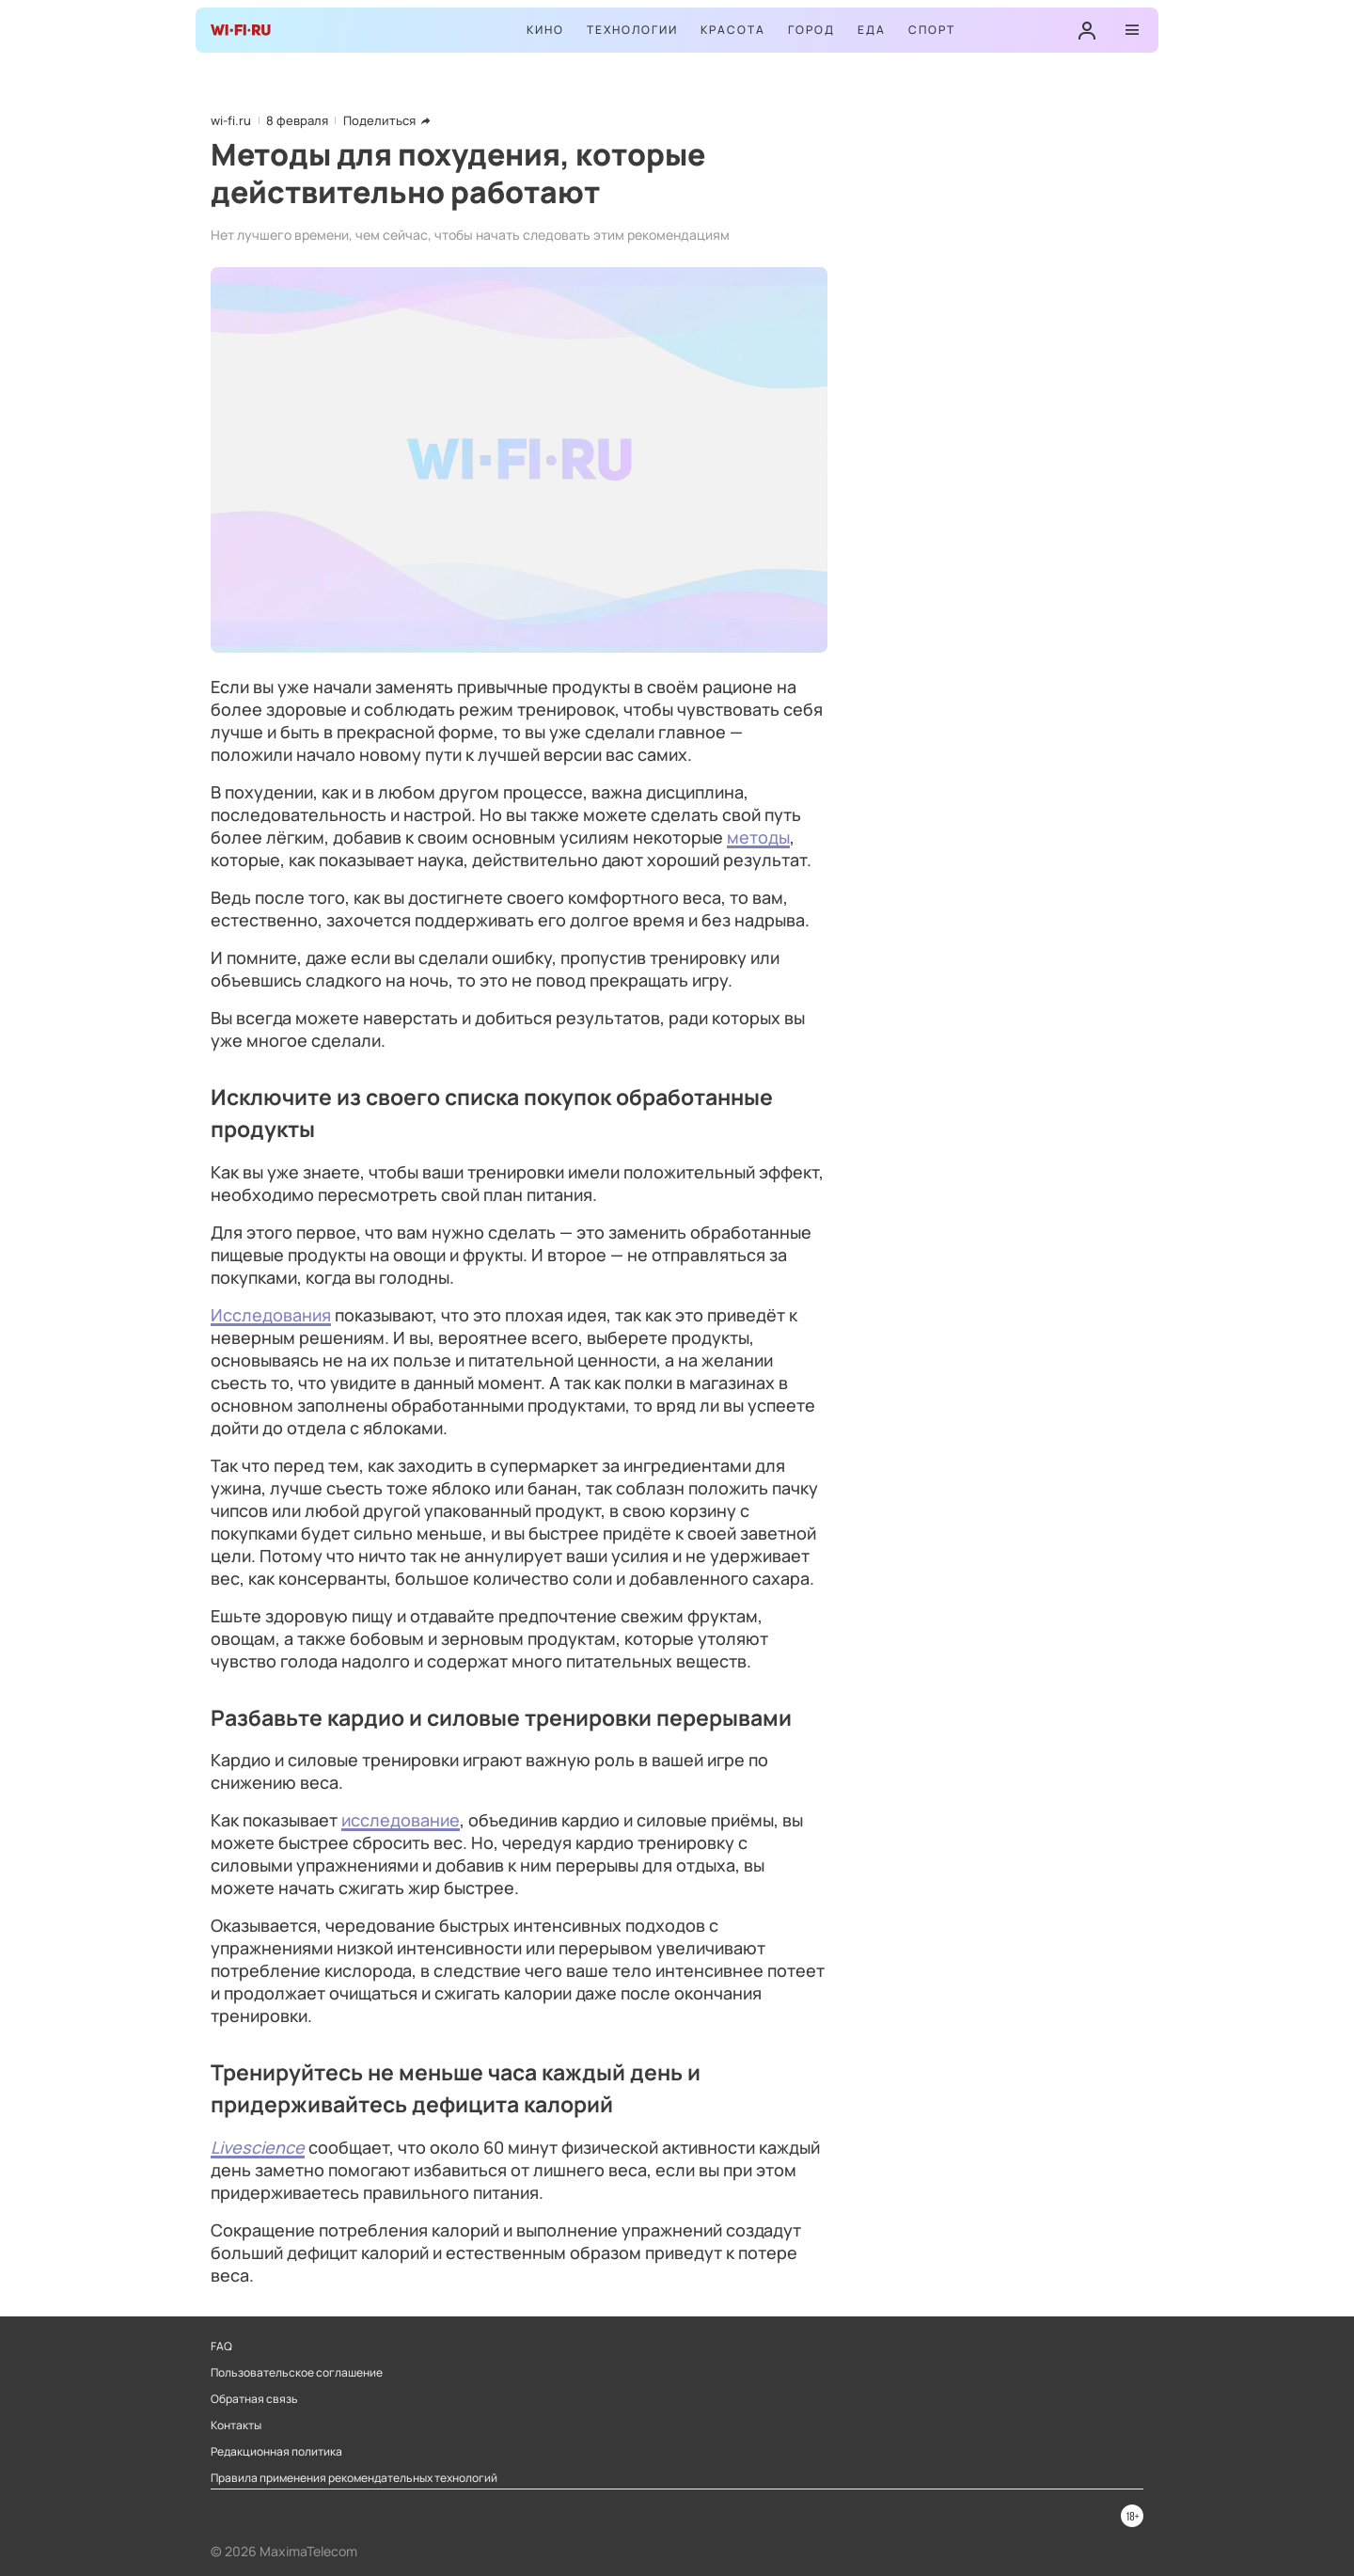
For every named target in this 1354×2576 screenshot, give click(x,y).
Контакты (236, 2425)
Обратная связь (254, 2399)
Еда (872, 30)
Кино (545, 30)
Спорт (931, 30)
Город (811, 30)
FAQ (221, 2346)
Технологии (632, 30)
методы (758, 837)
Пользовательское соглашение (297, 2372)
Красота (733, 30)
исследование (400, 1820)
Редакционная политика (276, 2451)
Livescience (258, 2147)
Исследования (271, 1315)
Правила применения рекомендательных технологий (354, 2478)
